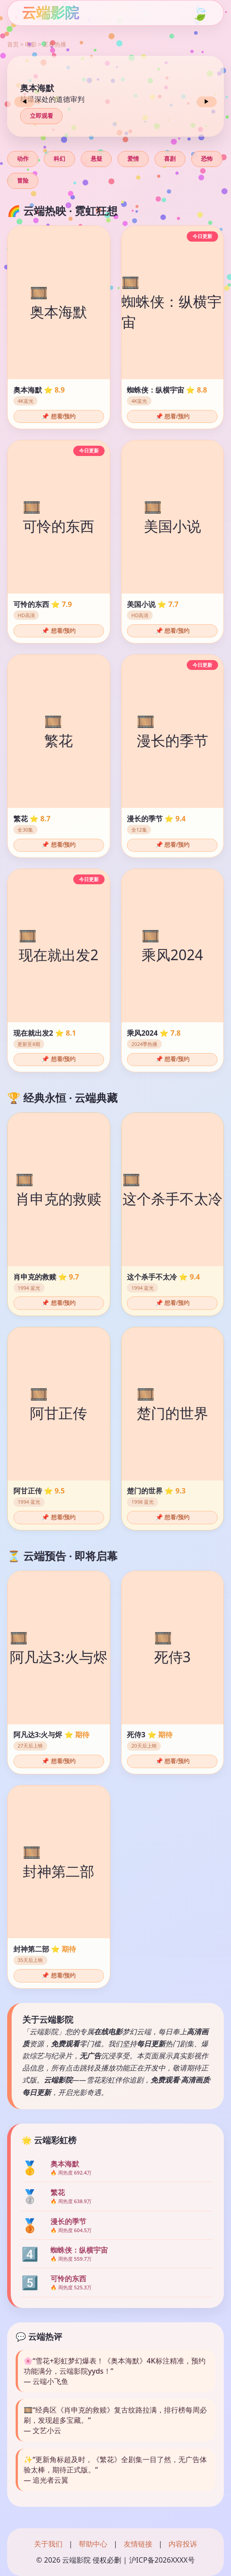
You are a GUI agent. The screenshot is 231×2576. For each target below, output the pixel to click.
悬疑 (96, 158)
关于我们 (48, 2544)
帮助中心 (93, 2544)
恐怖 (207, 158)
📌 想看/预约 (59, 416)
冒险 (23, 180)
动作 (23, 158)
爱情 (133, 158)
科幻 (59, 158)
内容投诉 (182, 2544)
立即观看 (41, 116)
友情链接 (138, 2544)
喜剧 (170, 158)
